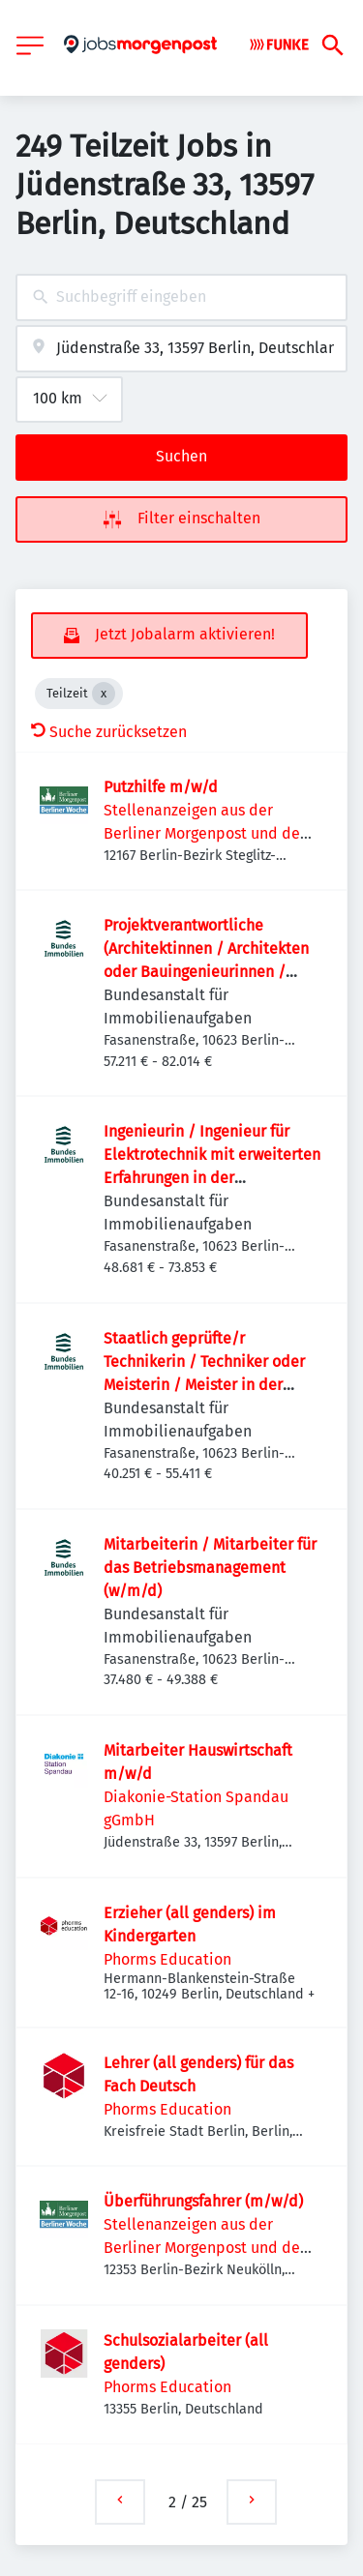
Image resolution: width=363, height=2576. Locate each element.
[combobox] (181, 297)
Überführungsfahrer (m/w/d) (203, 2201)
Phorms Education (167, 1959)
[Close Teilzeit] (103, 693)
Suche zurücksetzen (109, 732)
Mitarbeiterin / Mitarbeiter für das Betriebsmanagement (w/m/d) (210, 1567)
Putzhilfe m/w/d (161, 787)
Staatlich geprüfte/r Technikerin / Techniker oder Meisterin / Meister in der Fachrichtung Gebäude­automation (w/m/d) (204, 1384)
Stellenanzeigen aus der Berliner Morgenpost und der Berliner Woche (205, 833)
